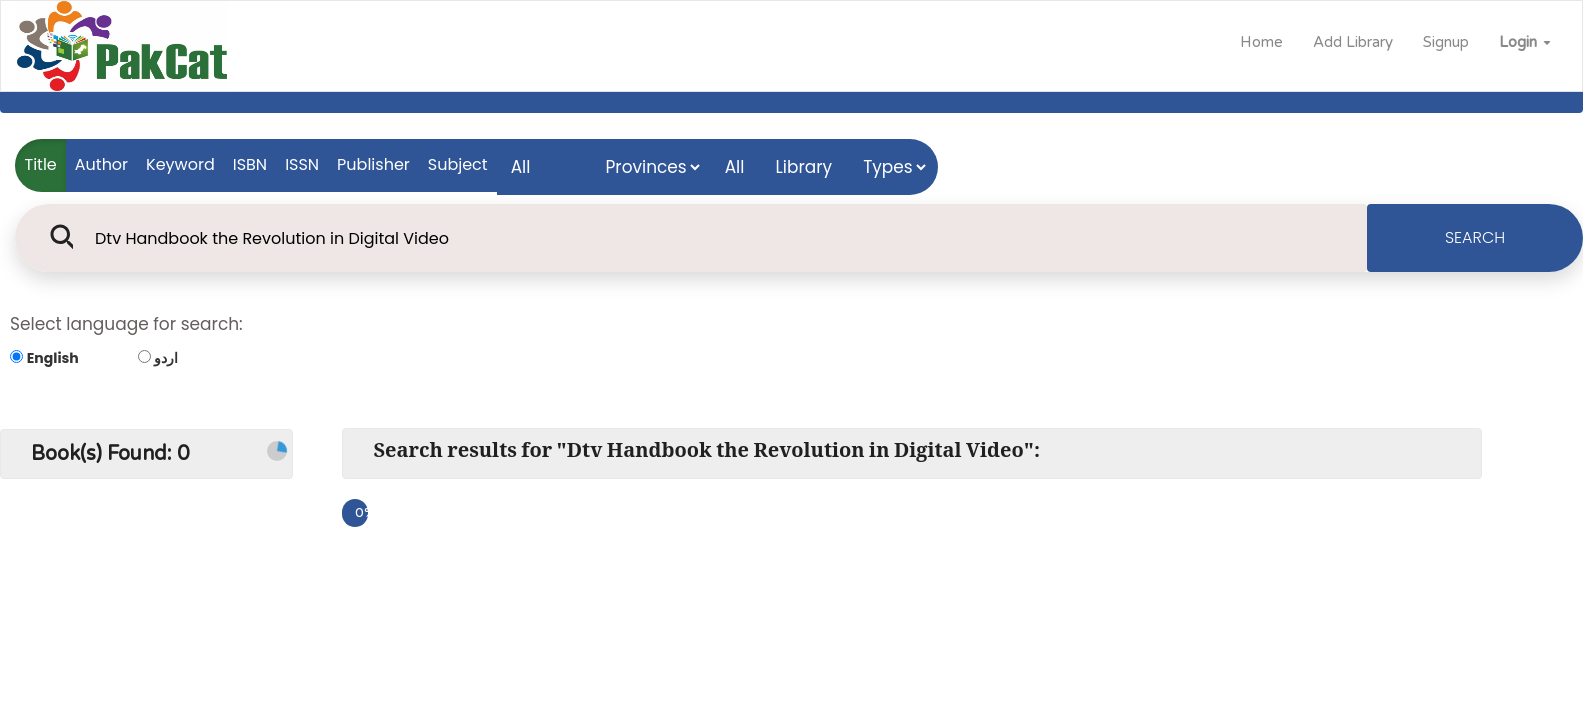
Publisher (373, 164)
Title (41, 164)
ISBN (250, 164)
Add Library (1353, 42)
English (53, 358)
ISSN (302, 164)
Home (1261, 42)
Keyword (180, 164)
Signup (1446, 42)
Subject (458, 164)
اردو (166, 358)
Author (101, 164)
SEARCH (1475, 237)
